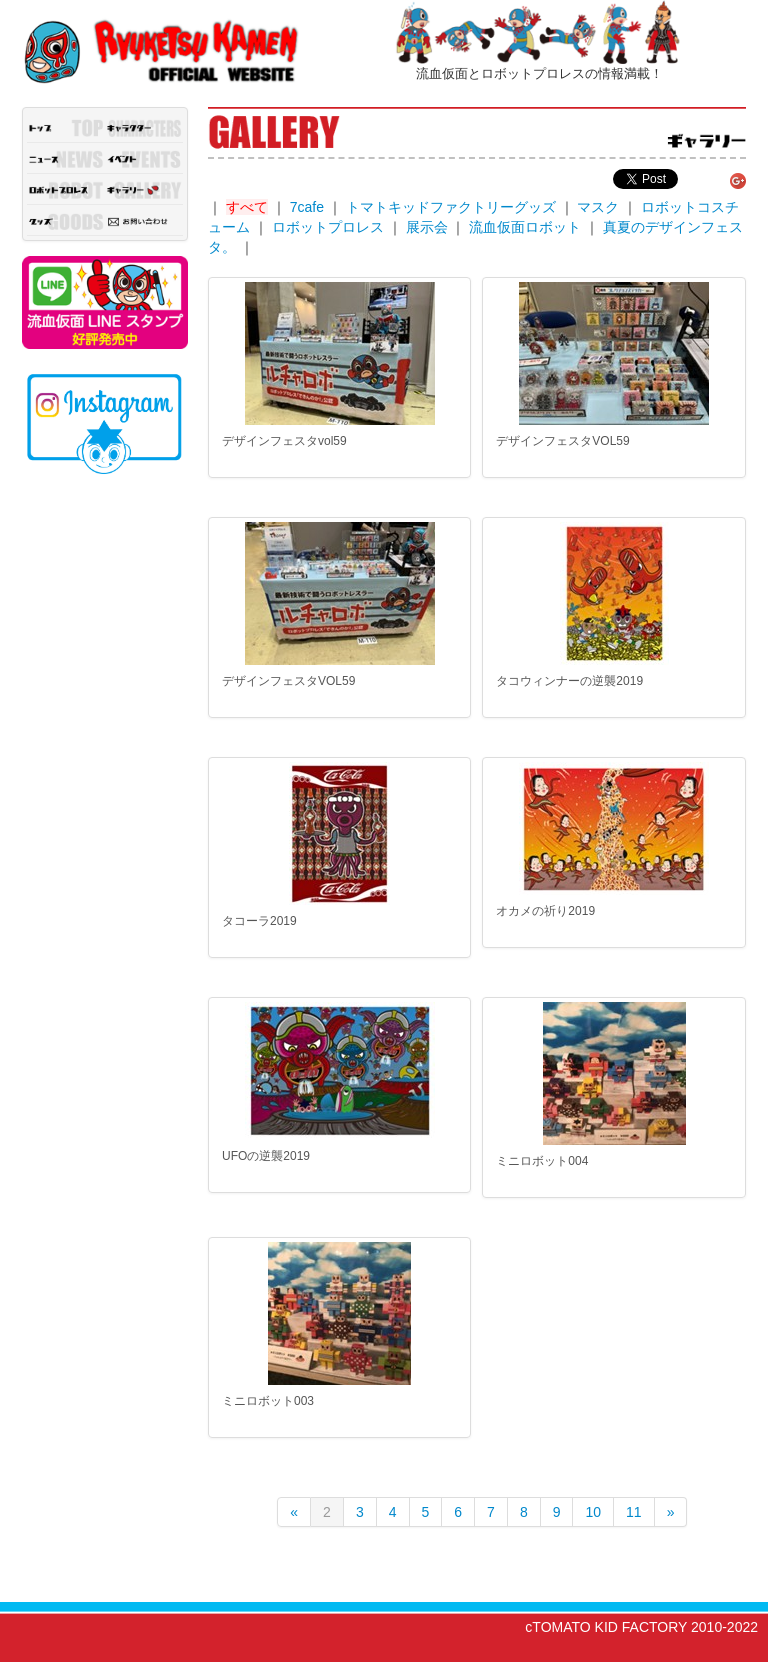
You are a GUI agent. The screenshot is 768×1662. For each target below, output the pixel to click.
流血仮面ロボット (525, 227)
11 (634, 1512)
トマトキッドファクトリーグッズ (451, 207)
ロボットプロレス (328, 227)
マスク (598, 207)
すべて (247, 207)
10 (593, 1512)
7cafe (307, 207)
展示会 (427, 227)
